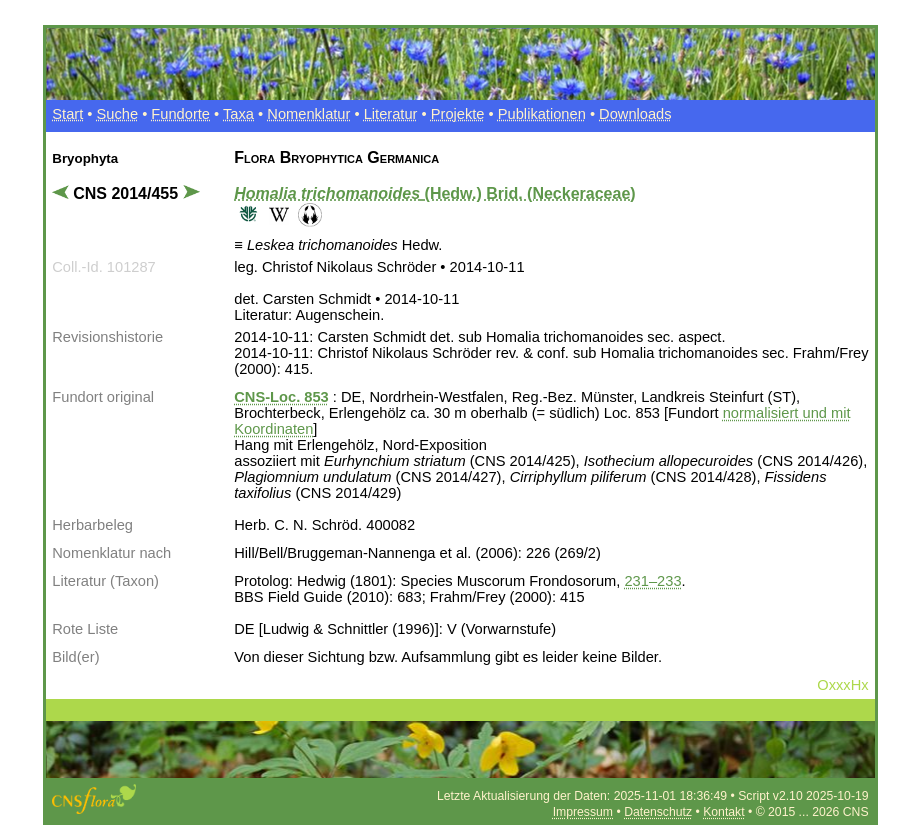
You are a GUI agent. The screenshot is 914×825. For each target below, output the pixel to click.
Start (67, 114)
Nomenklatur (308, 114)
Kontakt (723, 812)
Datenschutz (658, 812)
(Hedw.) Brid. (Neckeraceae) (434, 193)
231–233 (652, 581)
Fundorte (180, 114)
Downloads (635, 114)
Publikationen (542, 114)
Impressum (583, 812)
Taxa (238, 114)
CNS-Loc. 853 (281, 397)
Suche (118, 114)
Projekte (458, 114)
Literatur (391, 114)
